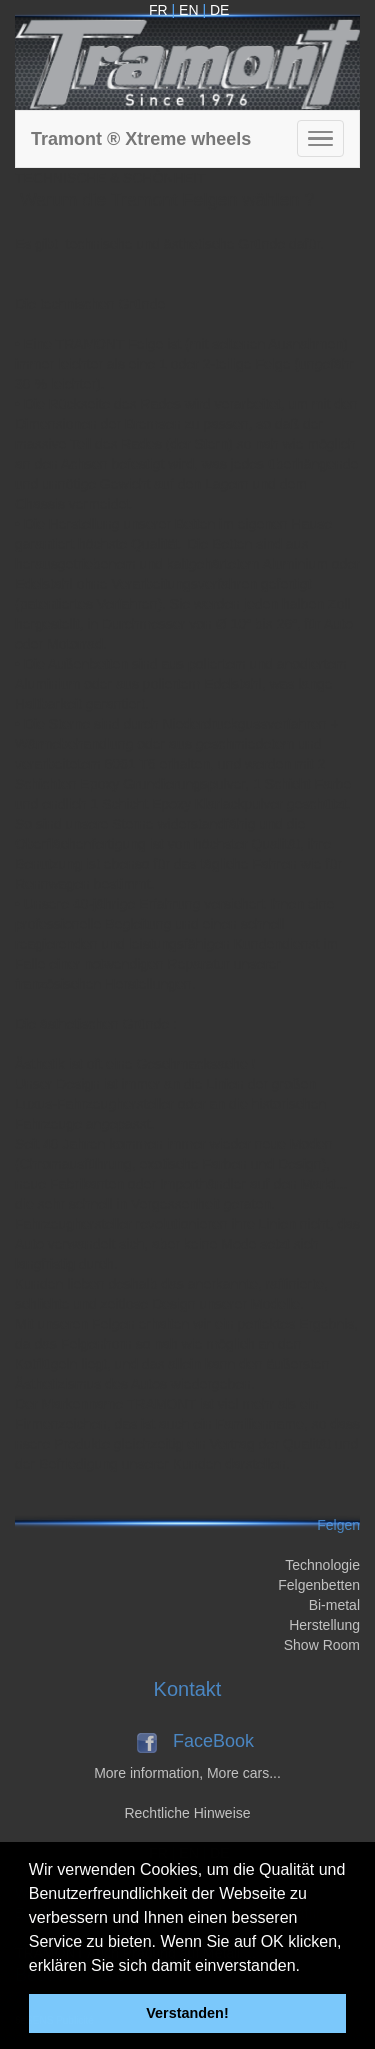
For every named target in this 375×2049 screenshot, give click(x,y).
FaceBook (213, 1741)
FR (158, 10)
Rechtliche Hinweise (187, 1813)
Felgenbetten (319, 1585)
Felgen (338, 1525)
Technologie (322, 1565)
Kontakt (188, 1689)
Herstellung (324, 1625)
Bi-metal (334, 1605)
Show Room (322, 1645)
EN (188, 10)
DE (219, 10)
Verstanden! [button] (187, 2013)
